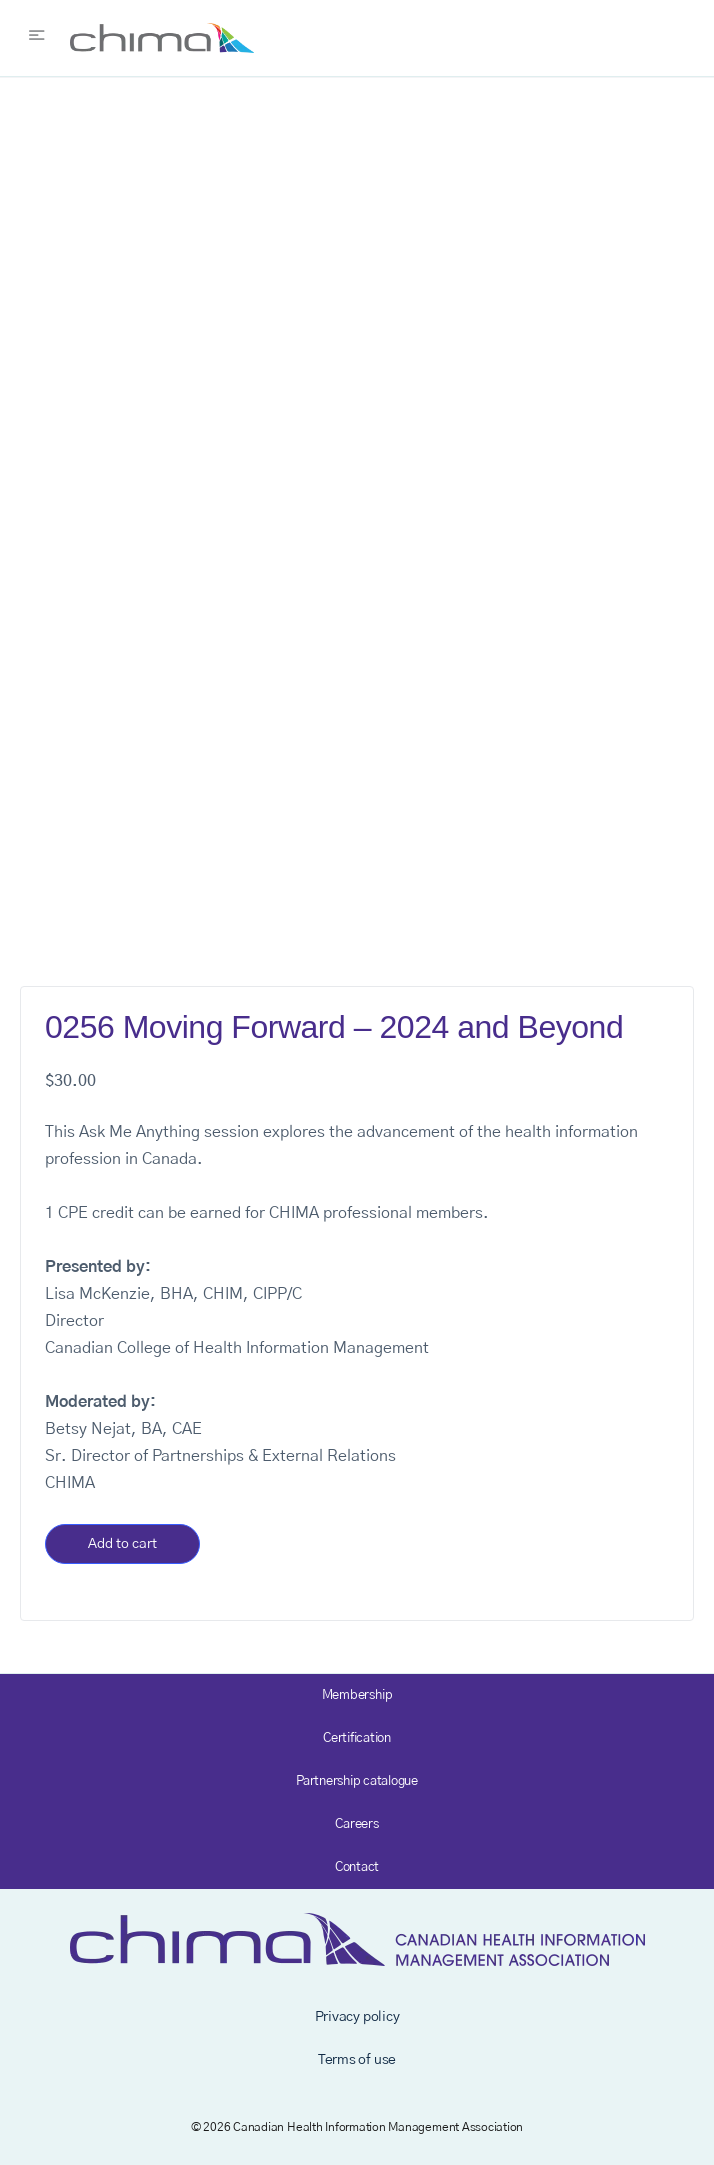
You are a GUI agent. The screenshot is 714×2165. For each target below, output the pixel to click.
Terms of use (357, 2060)
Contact (357, 1867)
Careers (356, 1824)
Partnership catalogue (357, 1781)
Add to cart (122, 1544)
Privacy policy (357, 2017)
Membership (357, 1695)
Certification (357, 1738)
